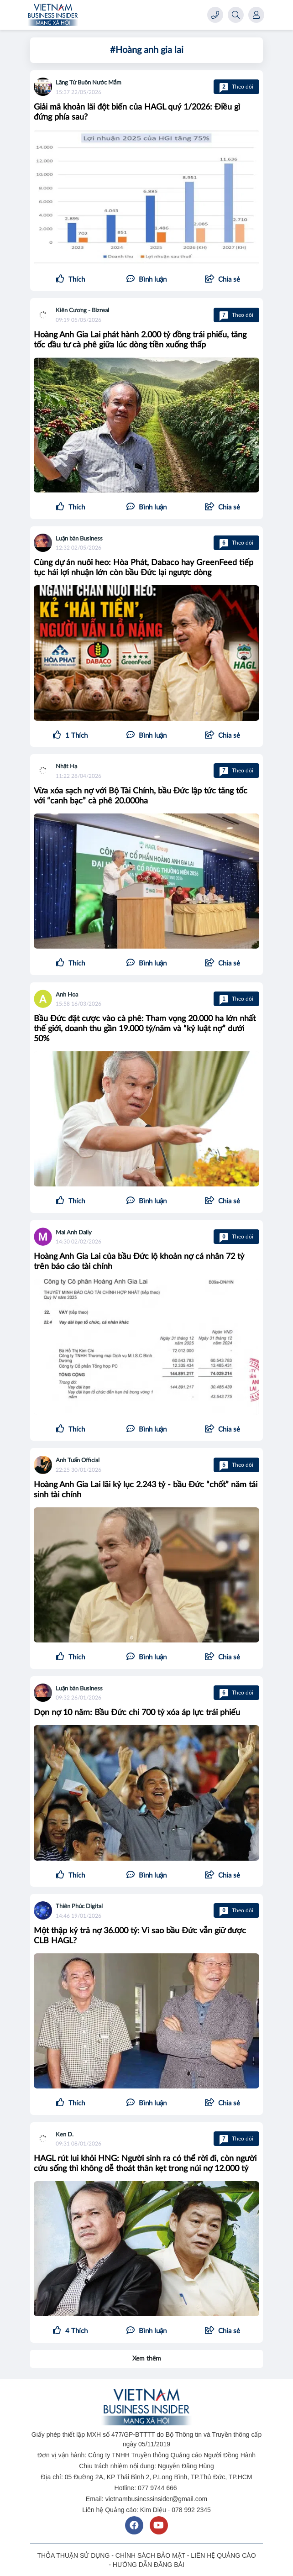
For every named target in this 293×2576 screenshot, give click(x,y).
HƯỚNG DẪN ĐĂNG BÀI (148, 2564)
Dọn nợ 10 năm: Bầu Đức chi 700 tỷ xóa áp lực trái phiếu (137, 1713)
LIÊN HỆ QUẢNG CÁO (223, 2555)
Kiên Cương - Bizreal (82, 311)
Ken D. (64, 2135)
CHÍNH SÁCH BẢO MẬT (150, 2555)
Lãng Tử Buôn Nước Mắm (88, 83)
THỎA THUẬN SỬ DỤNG (73, 2555)
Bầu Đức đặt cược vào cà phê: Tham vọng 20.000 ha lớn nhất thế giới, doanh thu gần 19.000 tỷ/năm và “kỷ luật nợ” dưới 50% (145, 1029)
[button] (222, 280)
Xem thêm (146, 2359)
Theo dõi (236, 86)
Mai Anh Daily (74, 1233)
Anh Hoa (67, 995)
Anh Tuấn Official (77, 1461)
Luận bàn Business (79, 539)
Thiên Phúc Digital (79, 1907)
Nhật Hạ (66, 767)
